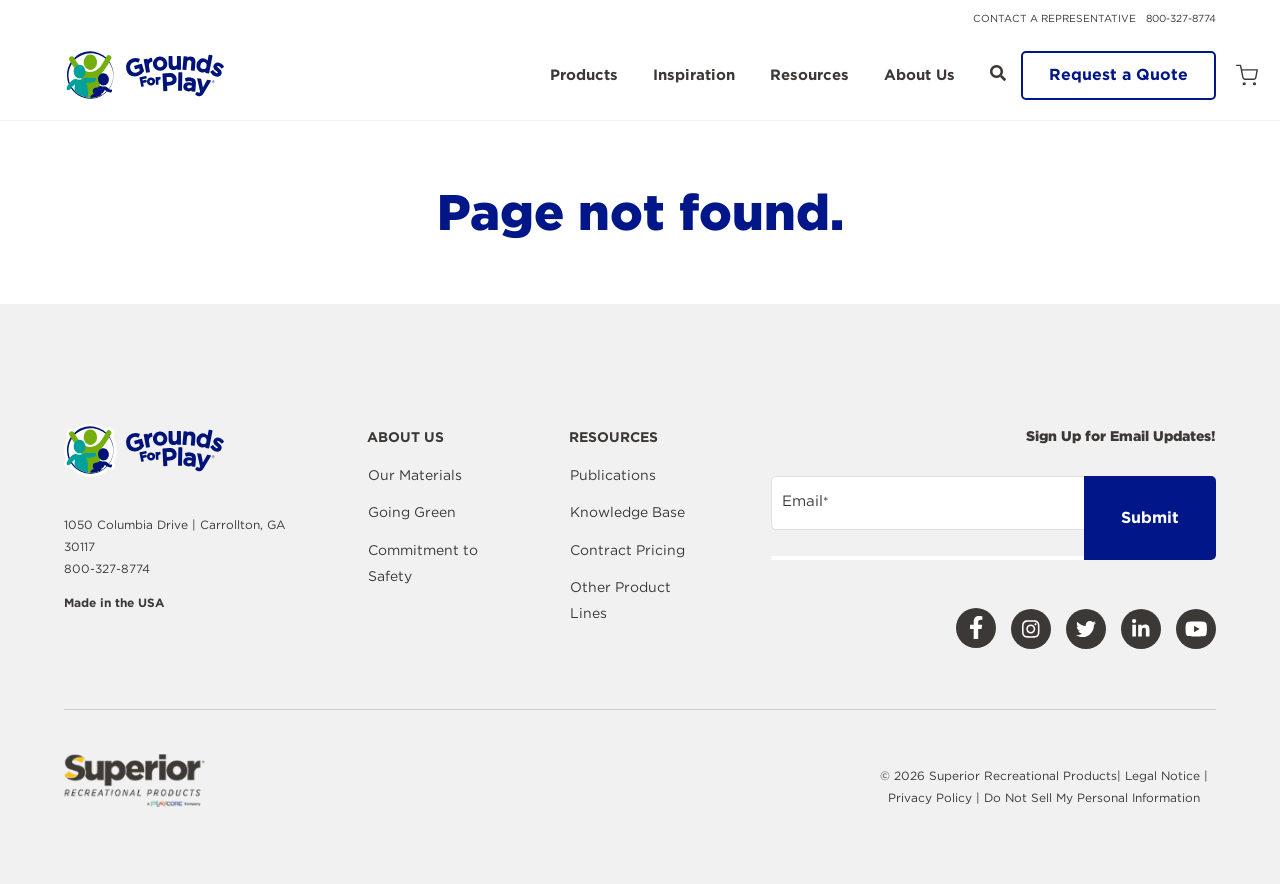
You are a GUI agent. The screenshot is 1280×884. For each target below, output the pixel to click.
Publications (613, 475)
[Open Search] (998, 73)
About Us (919, 76)
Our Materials (415, 475)
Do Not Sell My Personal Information (1092, 797)
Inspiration (694, 76)
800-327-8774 (1181, 18)
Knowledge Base (627, 512)
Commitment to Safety (423, 563)
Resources (809, 76)
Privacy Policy (932, 797)
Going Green (412, 512)
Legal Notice (1162, 775)
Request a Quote (1118, 74)
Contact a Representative (1054, 18)
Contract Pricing (627, 550)
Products (584, 76)
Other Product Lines (620, 600)
